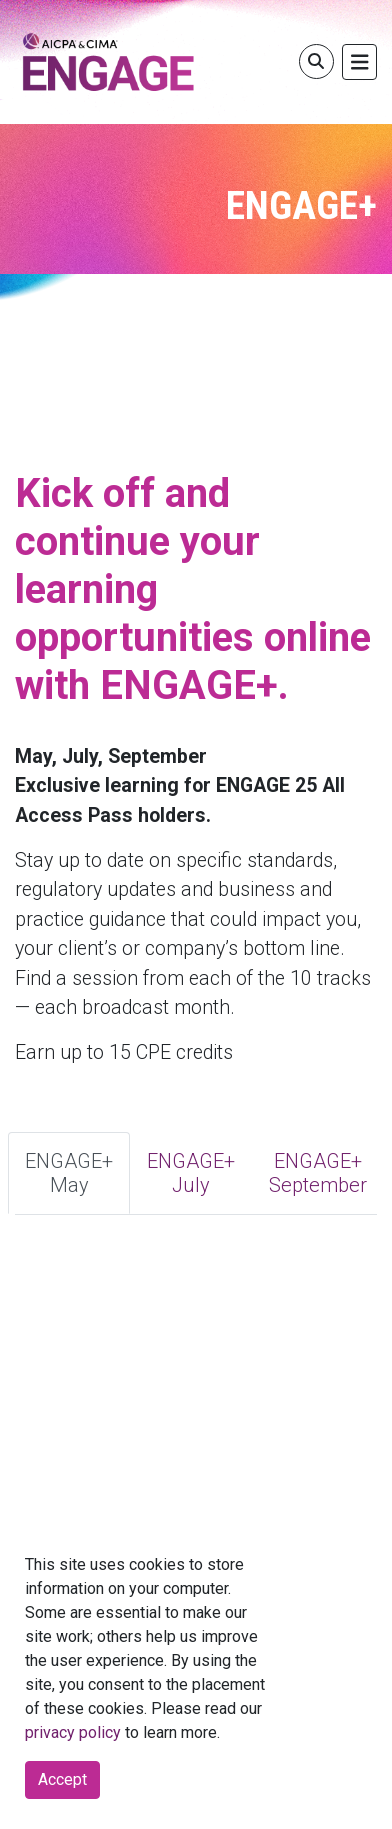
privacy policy (73, 1732)
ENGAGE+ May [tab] (69, 1173)
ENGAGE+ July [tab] (191, 1173)
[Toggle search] (316, 61)
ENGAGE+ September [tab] (318, 1173)
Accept (62, 1779)
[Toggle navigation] (360, 62)
